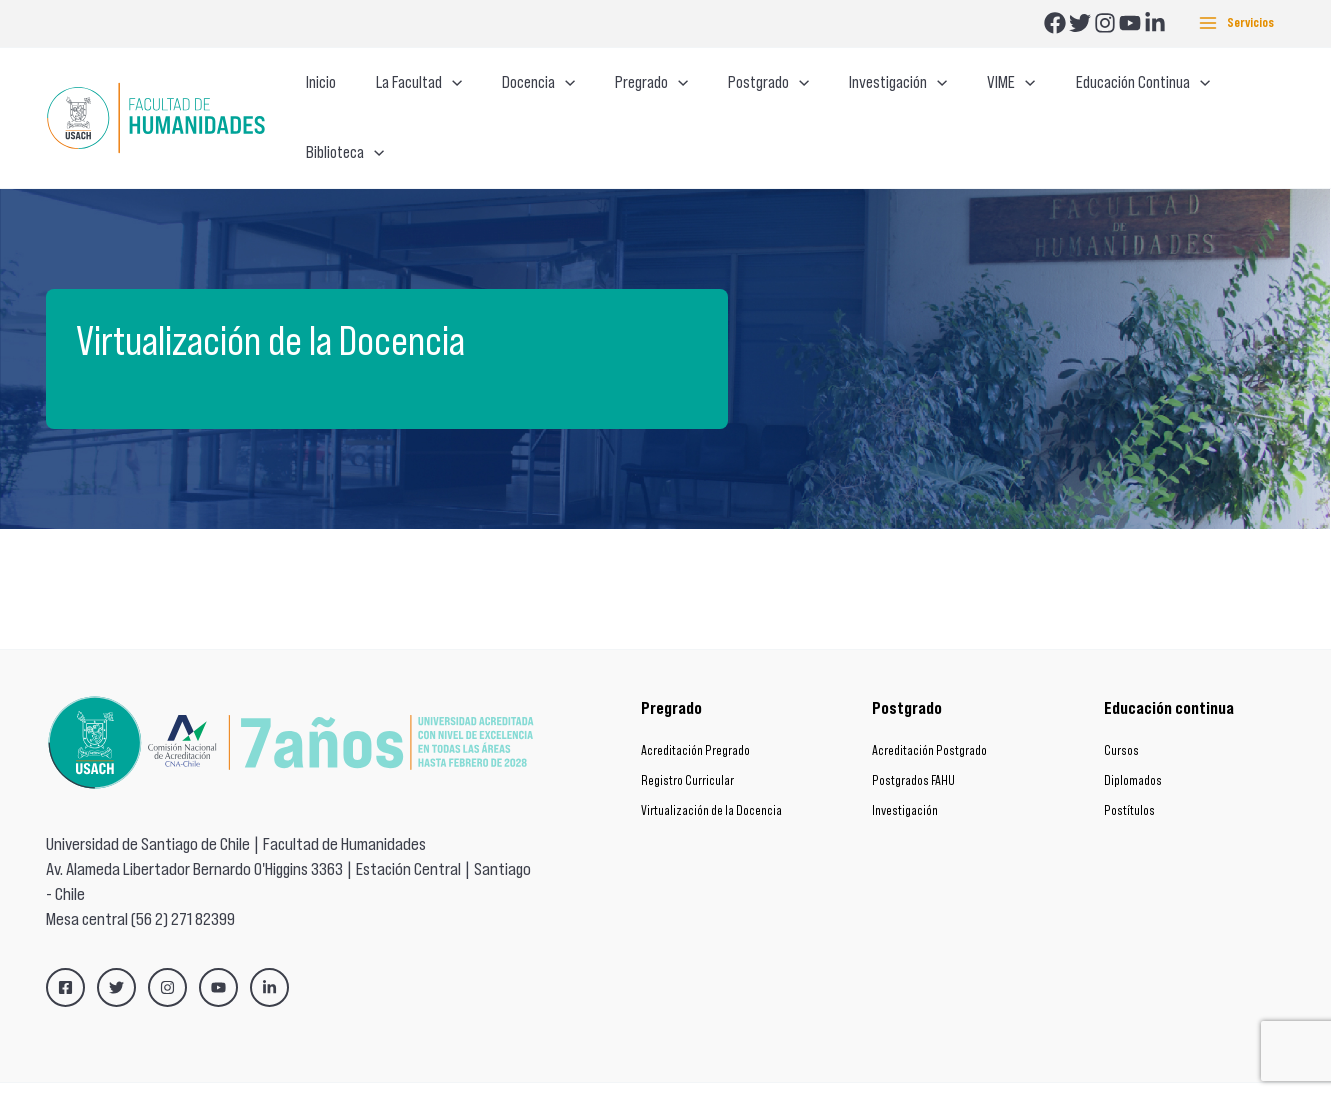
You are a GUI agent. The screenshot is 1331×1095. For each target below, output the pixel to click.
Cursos (1121, 712)
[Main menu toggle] (1236, 23)
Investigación (905, 772)
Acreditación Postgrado (929, 712)
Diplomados (1133, 742)
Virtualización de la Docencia (711, 772)
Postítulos (1129, 772)
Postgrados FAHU (913, 742)
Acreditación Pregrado (695, 712)
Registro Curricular (687, 742)
